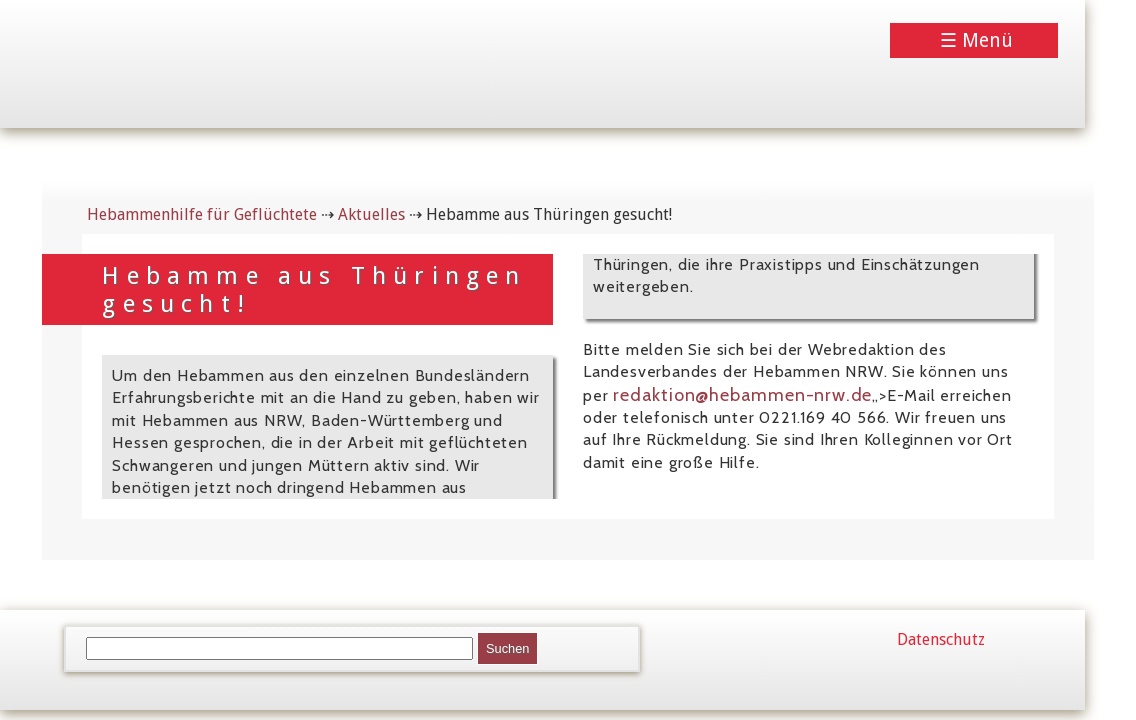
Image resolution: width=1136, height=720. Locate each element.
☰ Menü (976, 40)
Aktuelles (371, 214)
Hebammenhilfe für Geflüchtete (202, 214)
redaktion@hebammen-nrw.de (742, 395)
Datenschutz (941, 639)
